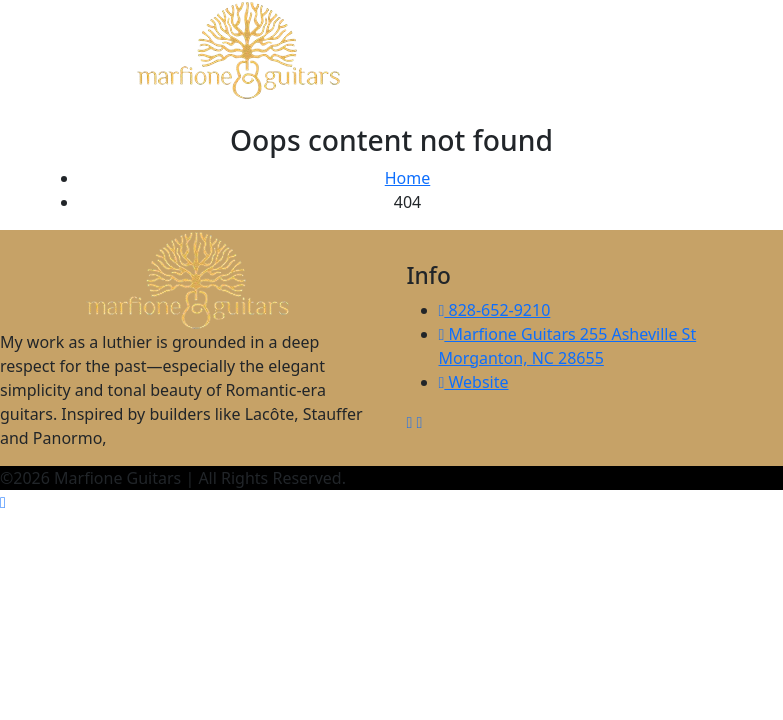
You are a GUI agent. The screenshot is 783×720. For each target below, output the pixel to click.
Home (408, 178)
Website (474, 382)
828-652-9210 (495, 310)
